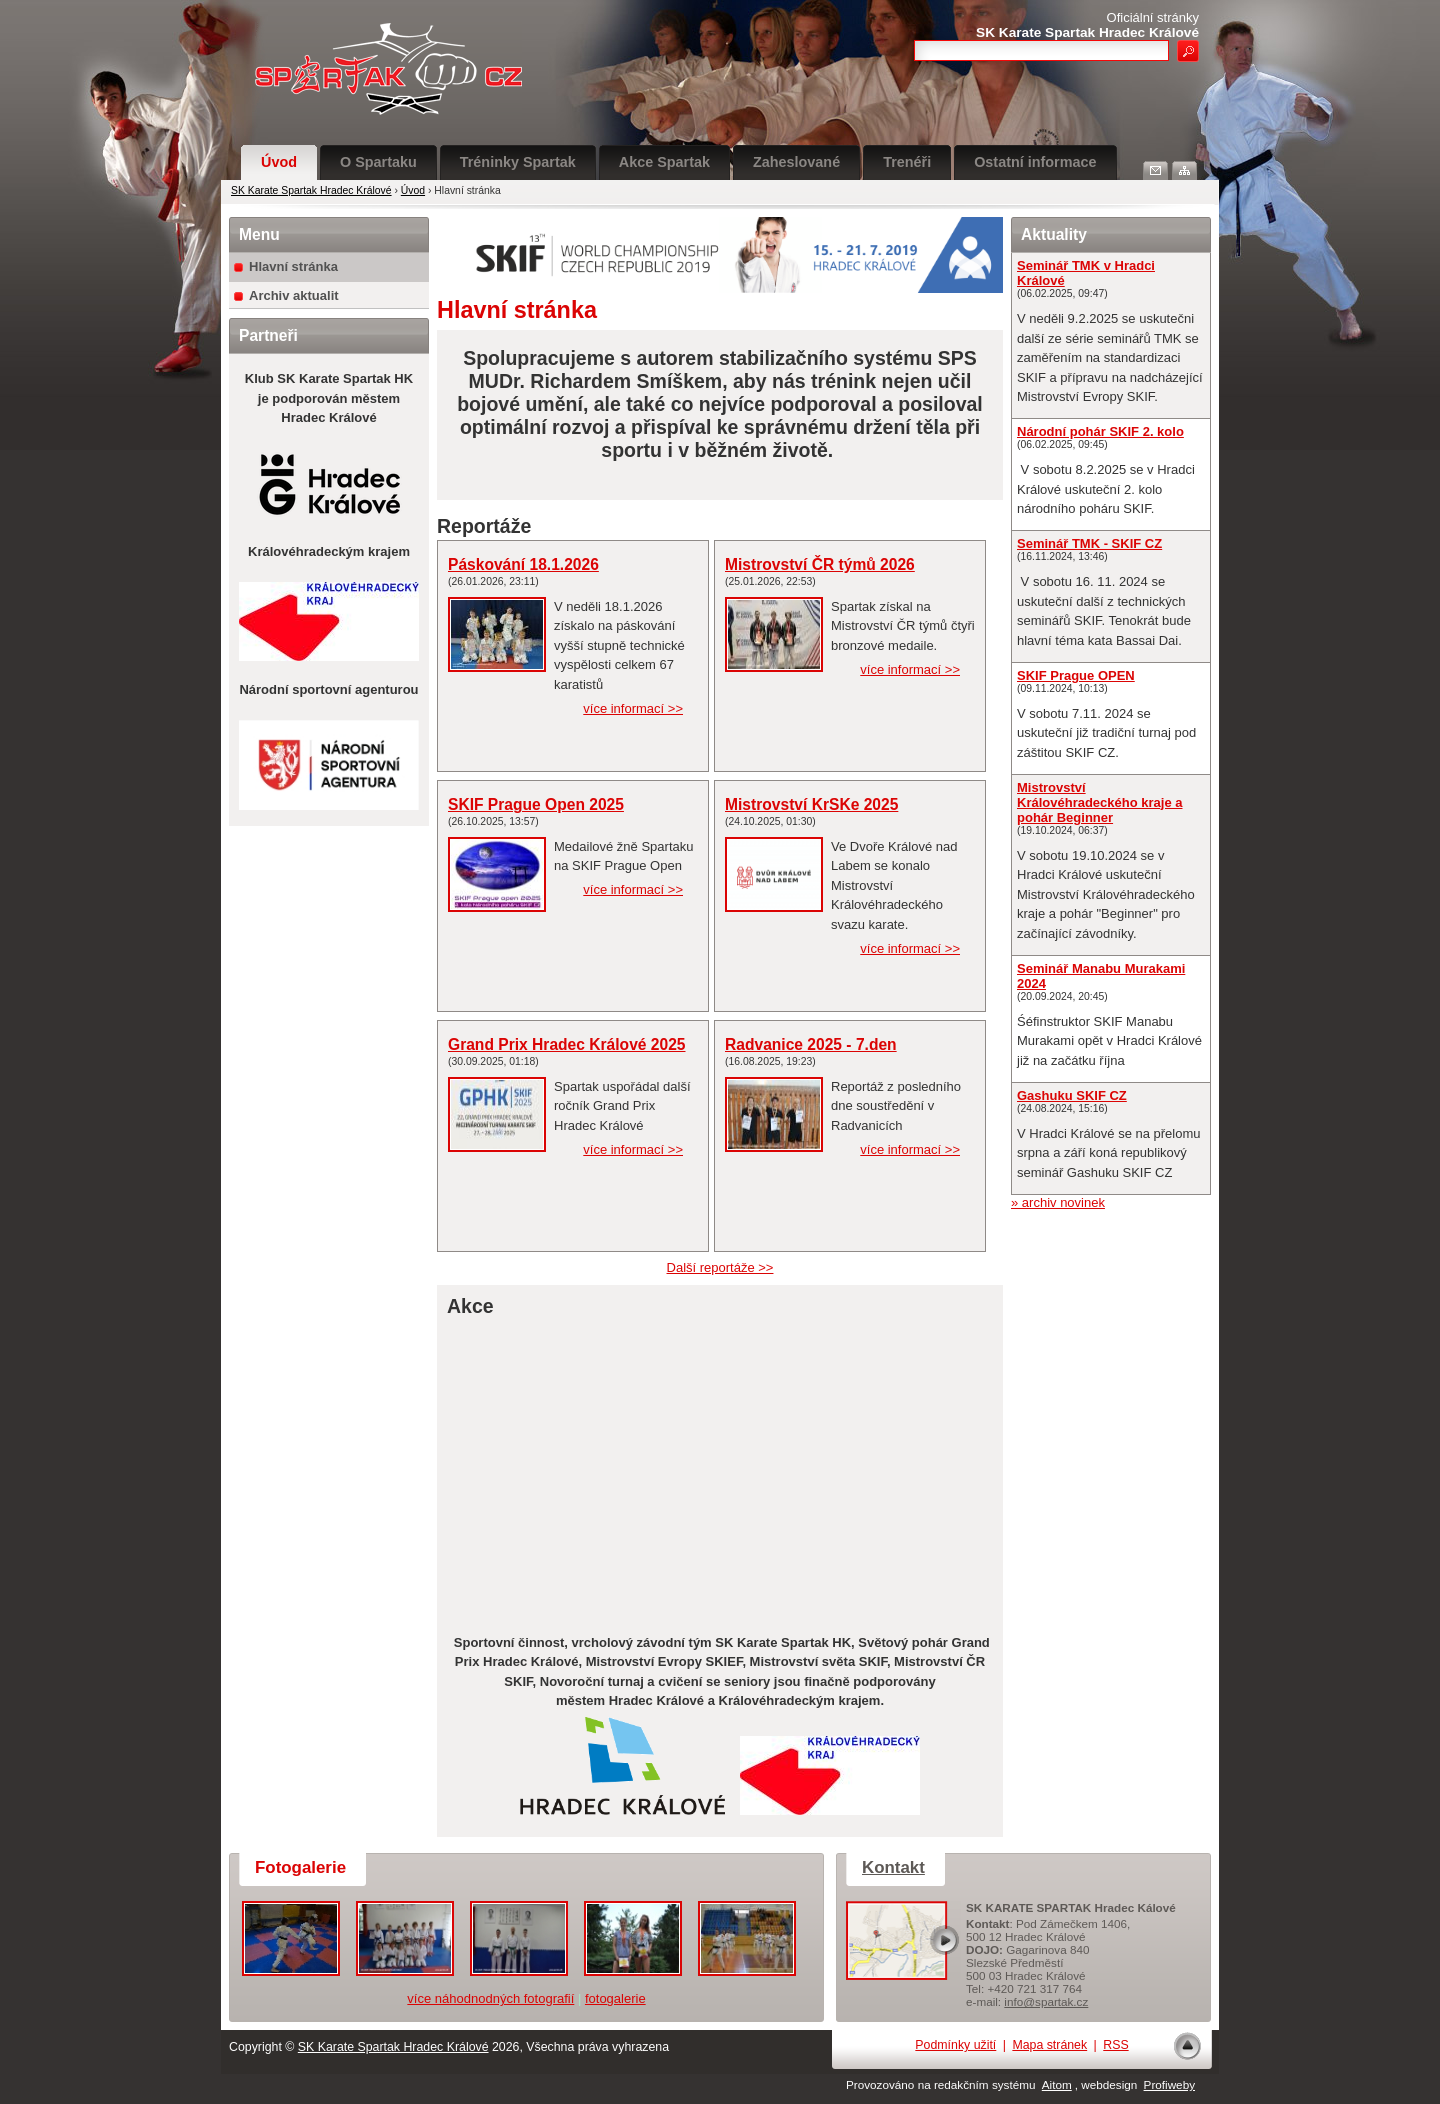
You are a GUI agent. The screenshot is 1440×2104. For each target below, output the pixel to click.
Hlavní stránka (293, 266)
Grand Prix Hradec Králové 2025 (567, 1044)
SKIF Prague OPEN (1076, 675)
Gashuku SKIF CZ (1072, 1095)
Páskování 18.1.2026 (523, 564)
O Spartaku (378, 162)
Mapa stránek (1049, 2045)
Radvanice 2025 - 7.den (811, 1044)
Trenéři (907, 162)
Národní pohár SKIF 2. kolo (1100, 431)
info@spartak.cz (1046, 2001)
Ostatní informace (1035, 162)
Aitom (1057, 2084)
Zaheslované (796, 162)
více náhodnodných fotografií (490, 1998)
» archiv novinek (1058, 1202)
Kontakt (893, 1867)
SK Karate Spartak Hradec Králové (311, 190)
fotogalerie (615, 1998)
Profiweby (1169, 2084)
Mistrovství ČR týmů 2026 (820, 564)
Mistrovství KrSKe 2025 (811, 804)
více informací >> (633, 708)
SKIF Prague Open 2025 (536, 804)
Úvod (279, 162)
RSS (1115, 2045)
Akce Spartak (664, 162)
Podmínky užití (955, 2045)
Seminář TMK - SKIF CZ (1089, 543)
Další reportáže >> (720, 1267)
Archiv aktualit (294, 295)
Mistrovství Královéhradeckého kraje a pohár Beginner (1099, 802)
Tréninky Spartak (518, 162)
